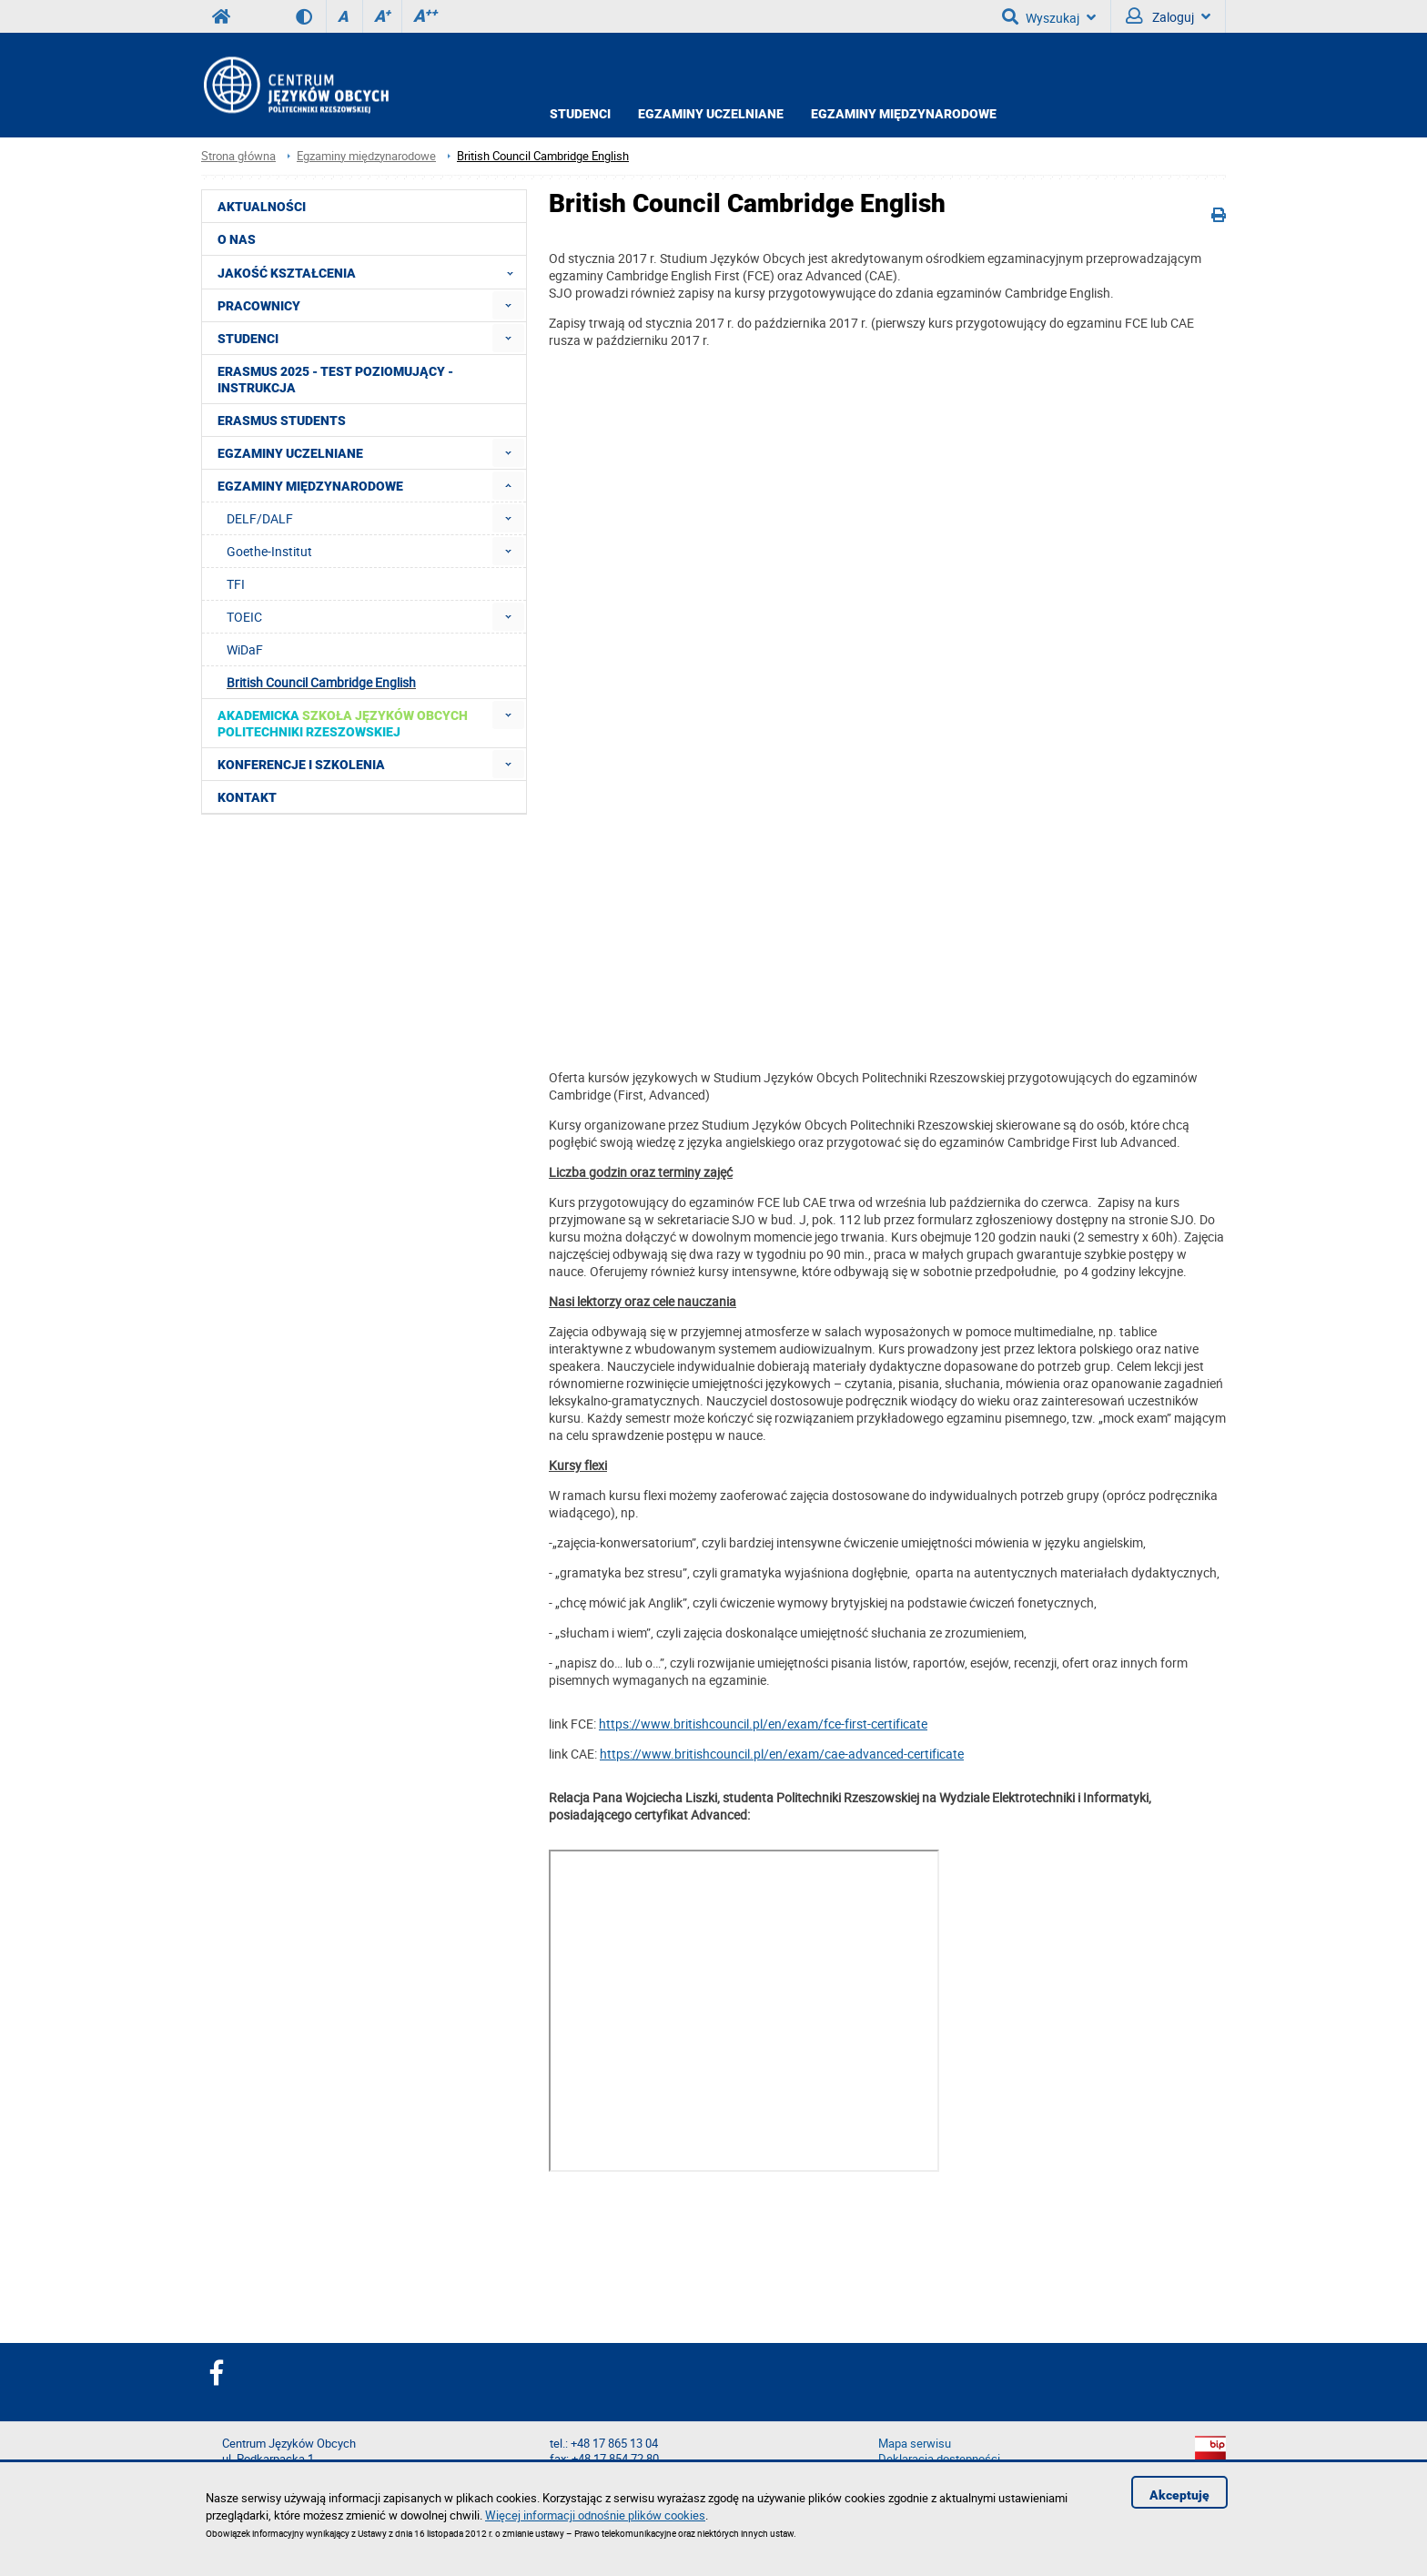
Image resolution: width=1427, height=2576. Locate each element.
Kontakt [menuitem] (247, 797)
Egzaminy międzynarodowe (904, 113)
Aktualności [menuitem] (262, 206)
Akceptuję (1179, 2495)
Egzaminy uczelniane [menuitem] (290, 453)
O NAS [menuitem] (237, 239)
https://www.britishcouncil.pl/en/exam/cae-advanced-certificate (782, 1753)
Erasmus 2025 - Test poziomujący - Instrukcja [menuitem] (335, 379)
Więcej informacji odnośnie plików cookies (595, 2515)
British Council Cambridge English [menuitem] (321, 682)
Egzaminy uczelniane (711, 113)
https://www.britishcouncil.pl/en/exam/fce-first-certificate (763, 1723)
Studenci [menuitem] (248, 338)
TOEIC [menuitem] (244, 616)
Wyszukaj (1049, 16)
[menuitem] (508, 305)
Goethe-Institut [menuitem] (269, 551)
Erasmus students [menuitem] (282, 420)
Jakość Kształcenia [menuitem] (371, 272)
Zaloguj (1168, 16)
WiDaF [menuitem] (245, 649)
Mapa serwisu (914, 2443)
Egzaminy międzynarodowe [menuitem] (310, 486)
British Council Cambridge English (543, 156)
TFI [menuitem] (236, 584)
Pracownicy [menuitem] (259, 306)
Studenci (580, 113)
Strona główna (238, 156)
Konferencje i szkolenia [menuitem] (301, 764)
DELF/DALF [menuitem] (260, 518)
